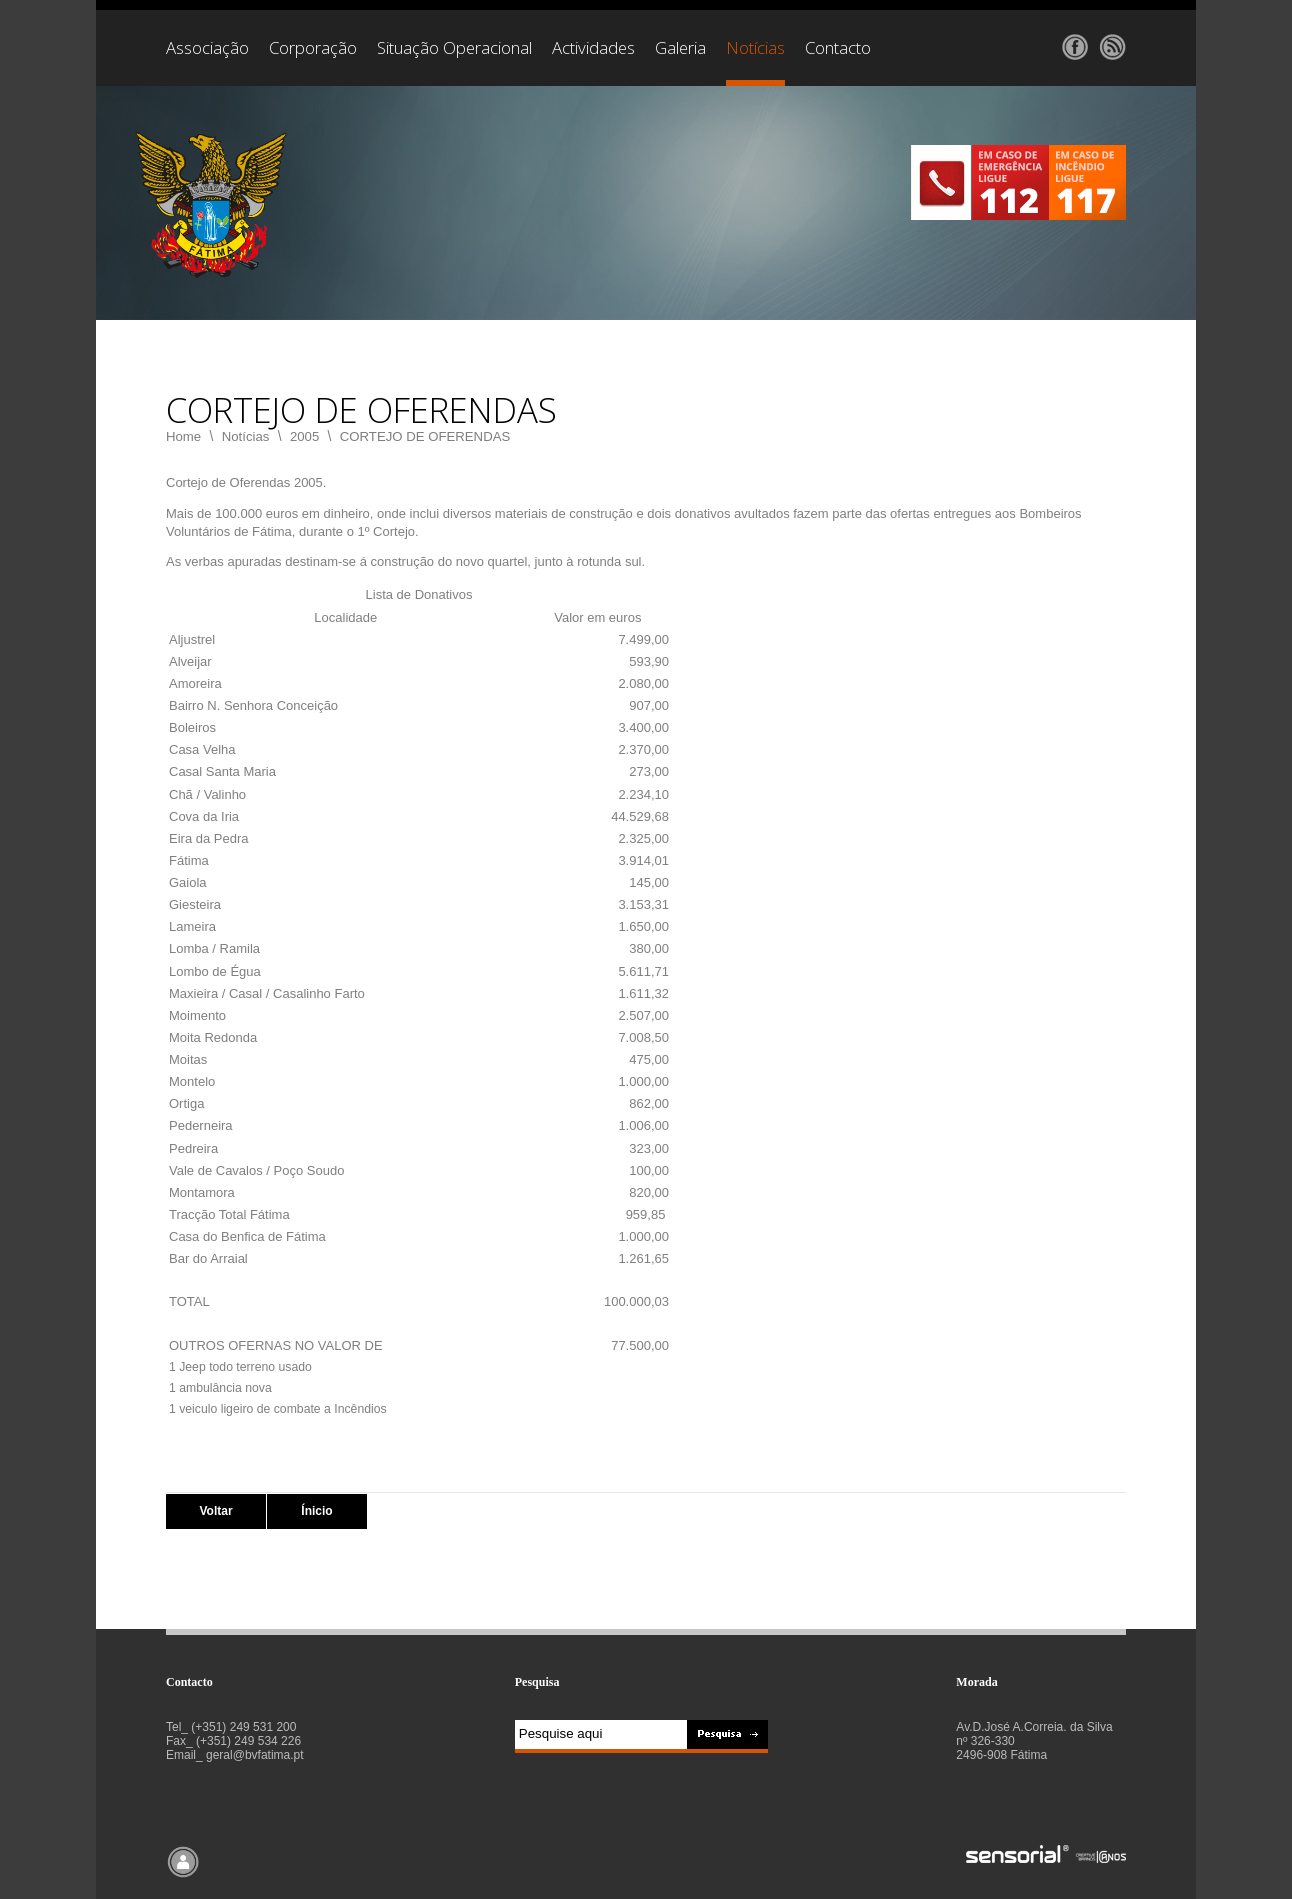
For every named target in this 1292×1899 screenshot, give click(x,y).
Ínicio (316, 1511)
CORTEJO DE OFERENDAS (425, 436)
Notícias (246, 436)
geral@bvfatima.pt (255, 1755)
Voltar (215, 1511)
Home (183, 436)
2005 (304, 436)
